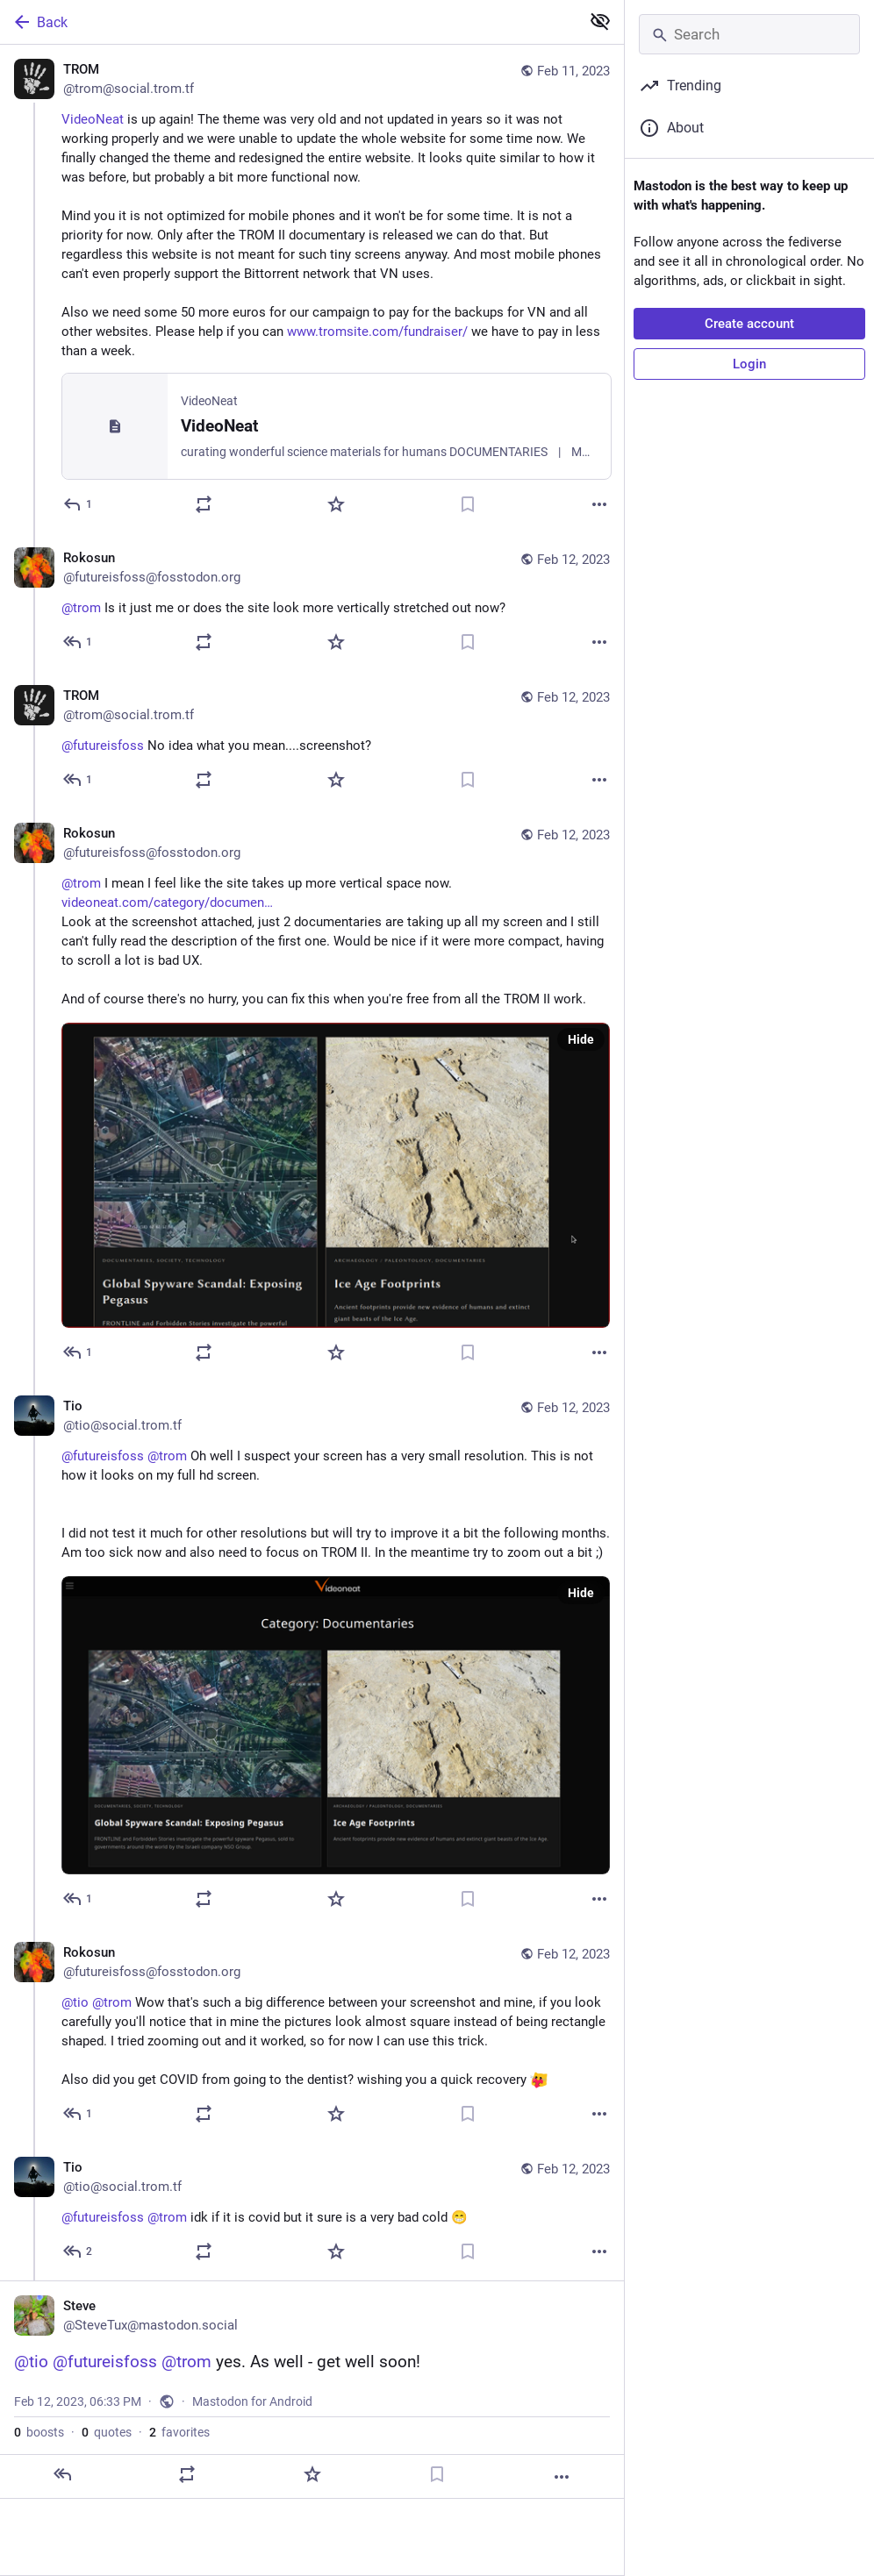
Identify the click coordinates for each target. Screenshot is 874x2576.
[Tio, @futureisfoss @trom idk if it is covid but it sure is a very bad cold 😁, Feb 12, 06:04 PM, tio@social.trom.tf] (312, 2211)
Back (39, 21)
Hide (581, 1039)
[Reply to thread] (78, 642)
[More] (599, 504)
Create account (749, 324)
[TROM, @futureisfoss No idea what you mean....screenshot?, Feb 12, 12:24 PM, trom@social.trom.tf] (312, 740)
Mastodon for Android (252, 2401)
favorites (179, 2432)
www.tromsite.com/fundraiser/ (377, 331)
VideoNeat (92, 119)
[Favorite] (336, 504)
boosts (39, 2432)
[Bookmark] (467, 504)
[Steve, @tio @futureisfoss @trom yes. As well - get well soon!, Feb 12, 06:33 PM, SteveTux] (312, 2389)
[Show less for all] (600, 21)
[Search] (749, 34)
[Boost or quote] (203, 504)
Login (749, 364)
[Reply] (78, 504)
